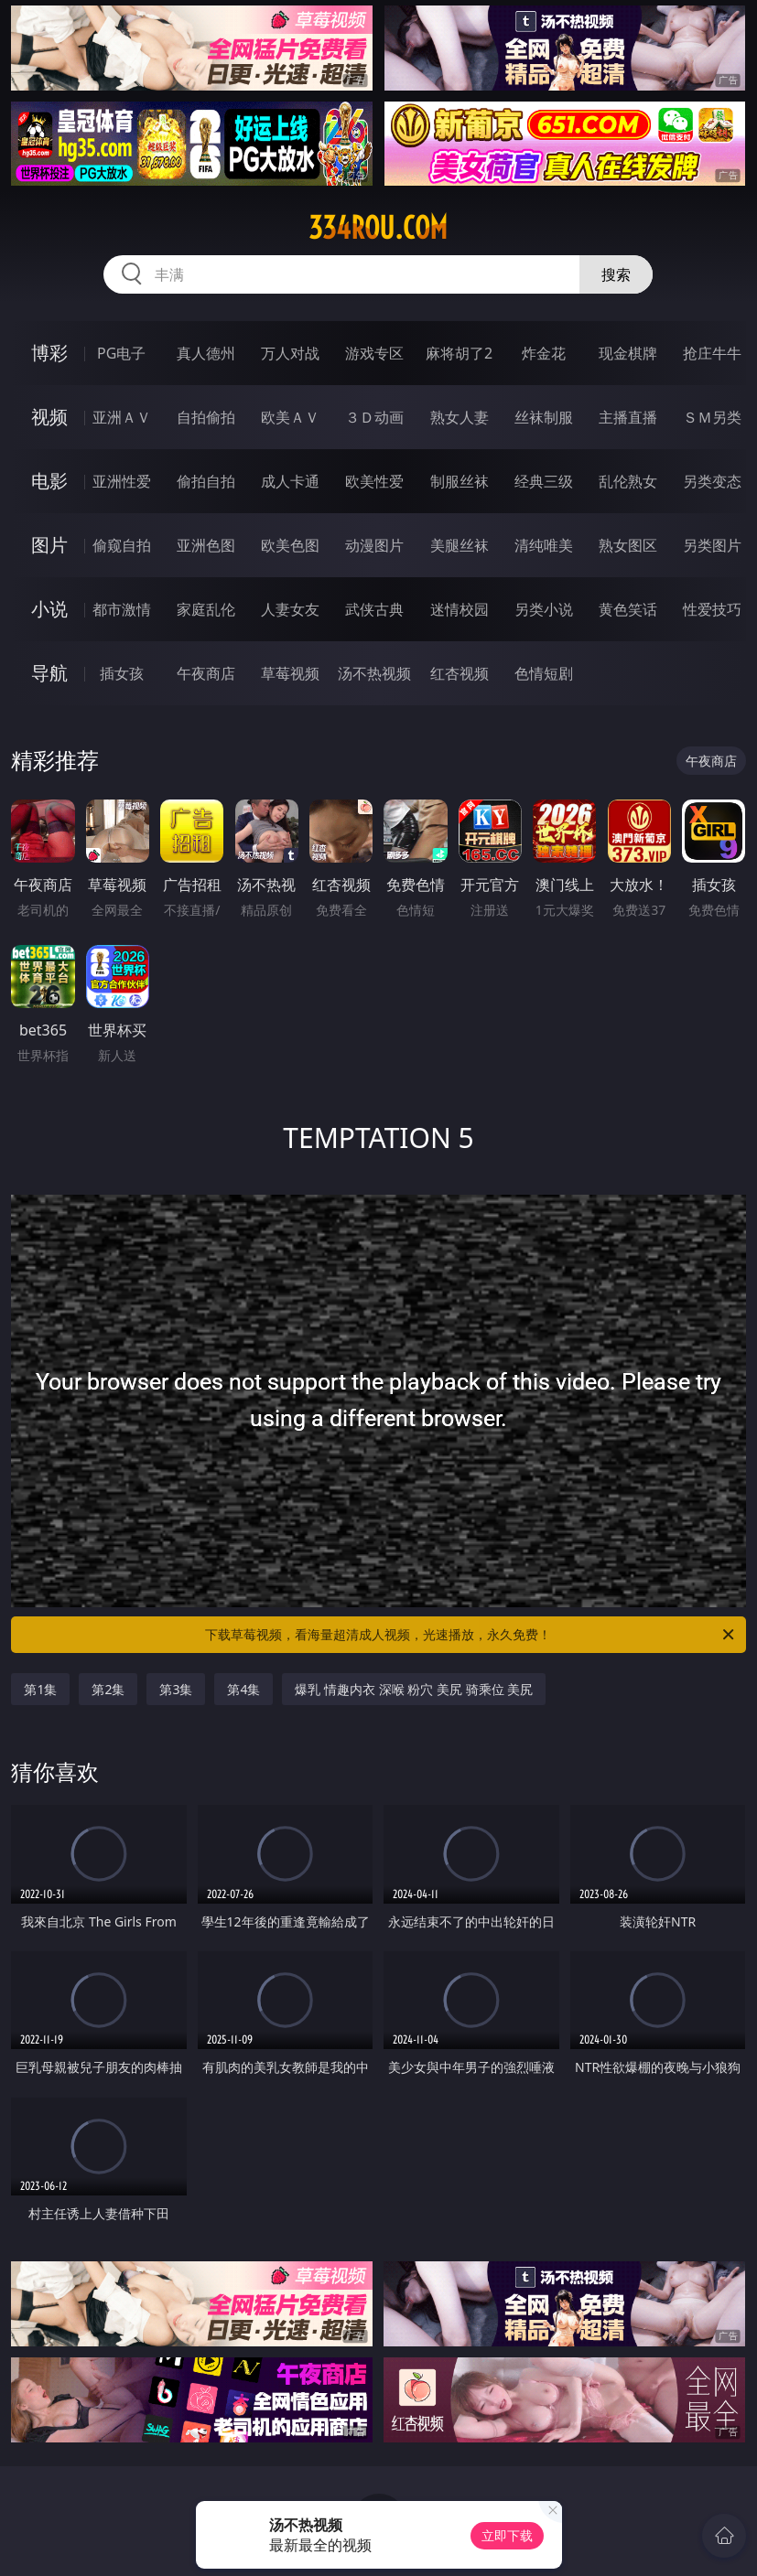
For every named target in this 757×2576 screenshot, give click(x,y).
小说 (49, 608)
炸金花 (544, 353)
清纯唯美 (543, 545)
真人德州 (206, 353)
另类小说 (543, 609)
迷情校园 (459, 609)
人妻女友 (290, 609)
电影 (49, 480)
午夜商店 (206, 673)
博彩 (49, 352)
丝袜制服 (543, 417)
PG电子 (121, 353)
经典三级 (543, 481)
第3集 (175, 1689)
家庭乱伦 (206, 609)
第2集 (108, 1689)
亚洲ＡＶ (121, 417)
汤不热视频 (374, 673)
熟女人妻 (459, 417)
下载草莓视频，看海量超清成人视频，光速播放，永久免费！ (470, 1635)
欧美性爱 (374, 481)
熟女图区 (628, 545)
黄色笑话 (628, 609)
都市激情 (121, 609)
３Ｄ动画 (374, 417)
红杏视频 (459, 673)
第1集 (40, 1689)
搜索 (616, 274)
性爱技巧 (712, 609)
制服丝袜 (459, 481)
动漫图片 (374, 545)
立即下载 (507, 2535)
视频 (49, 416)
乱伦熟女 (628, 481)
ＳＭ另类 (712, 417)
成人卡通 (290, 481)
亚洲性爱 (121, 481)
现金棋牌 (628, 353)
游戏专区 (374, 353)
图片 (49, 544)
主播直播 (628, 417)
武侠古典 (374, 609)
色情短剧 (543, 673)
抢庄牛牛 (712, 353)
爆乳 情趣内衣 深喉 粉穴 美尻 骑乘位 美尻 (414, 1689)
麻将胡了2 (459, 353)
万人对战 (290, 353)
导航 (49, 672)
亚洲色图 (206, 545)
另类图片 (712, 545)
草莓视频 (290, 673)
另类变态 (712, 481)
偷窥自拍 (121, 545)
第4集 (243, 1689)
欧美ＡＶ (290, 417)
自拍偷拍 (206, 417)
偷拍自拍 (206, 481)
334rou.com (378, 227)
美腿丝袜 (459, 545)
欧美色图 (290, 545)
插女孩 (122, 673)
